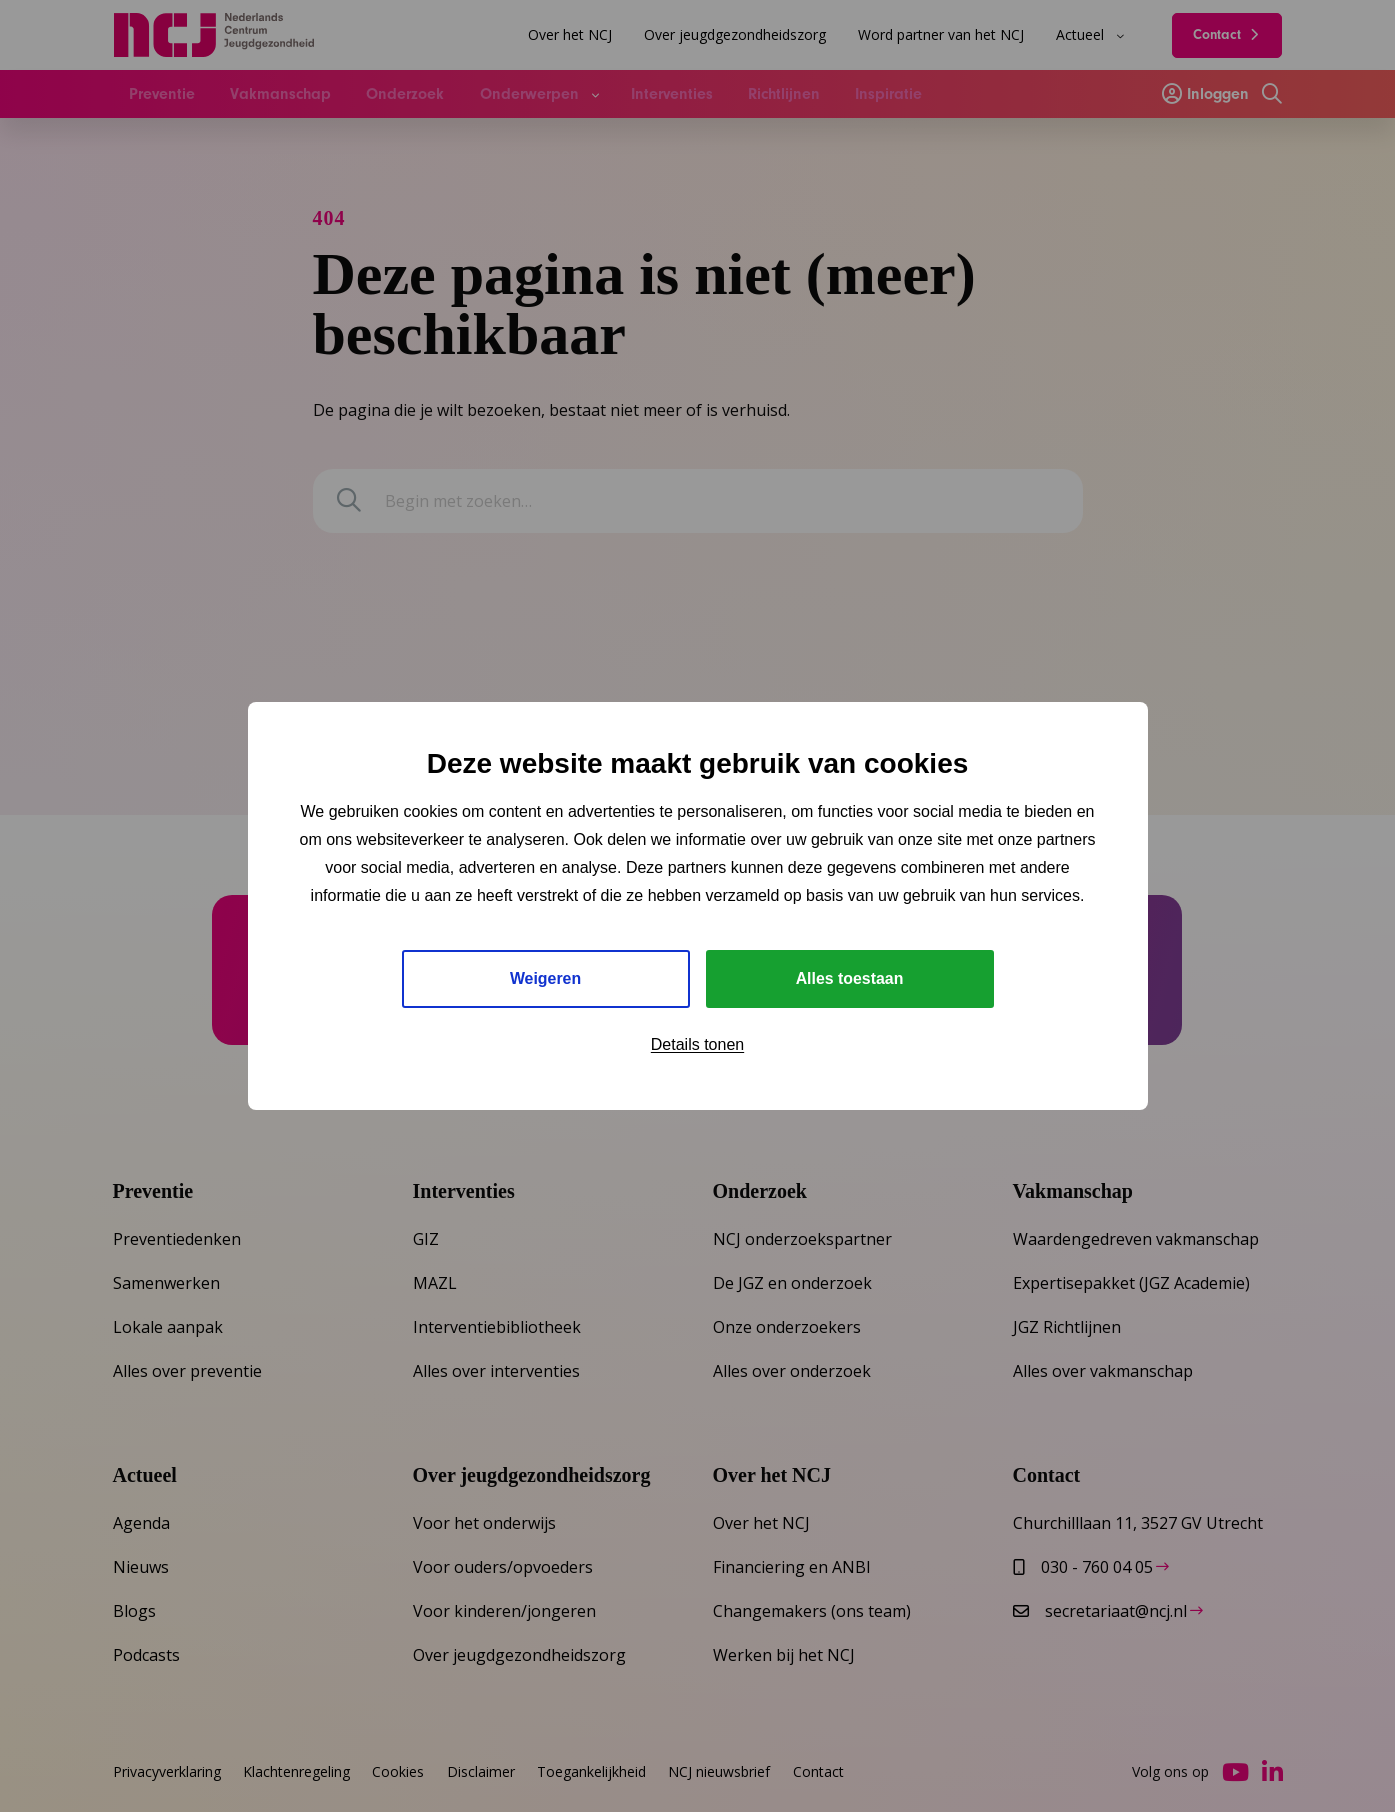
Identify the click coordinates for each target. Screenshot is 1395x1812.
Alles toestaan (849, 978)
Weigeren (546, 978)
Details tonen (697, 1044)
